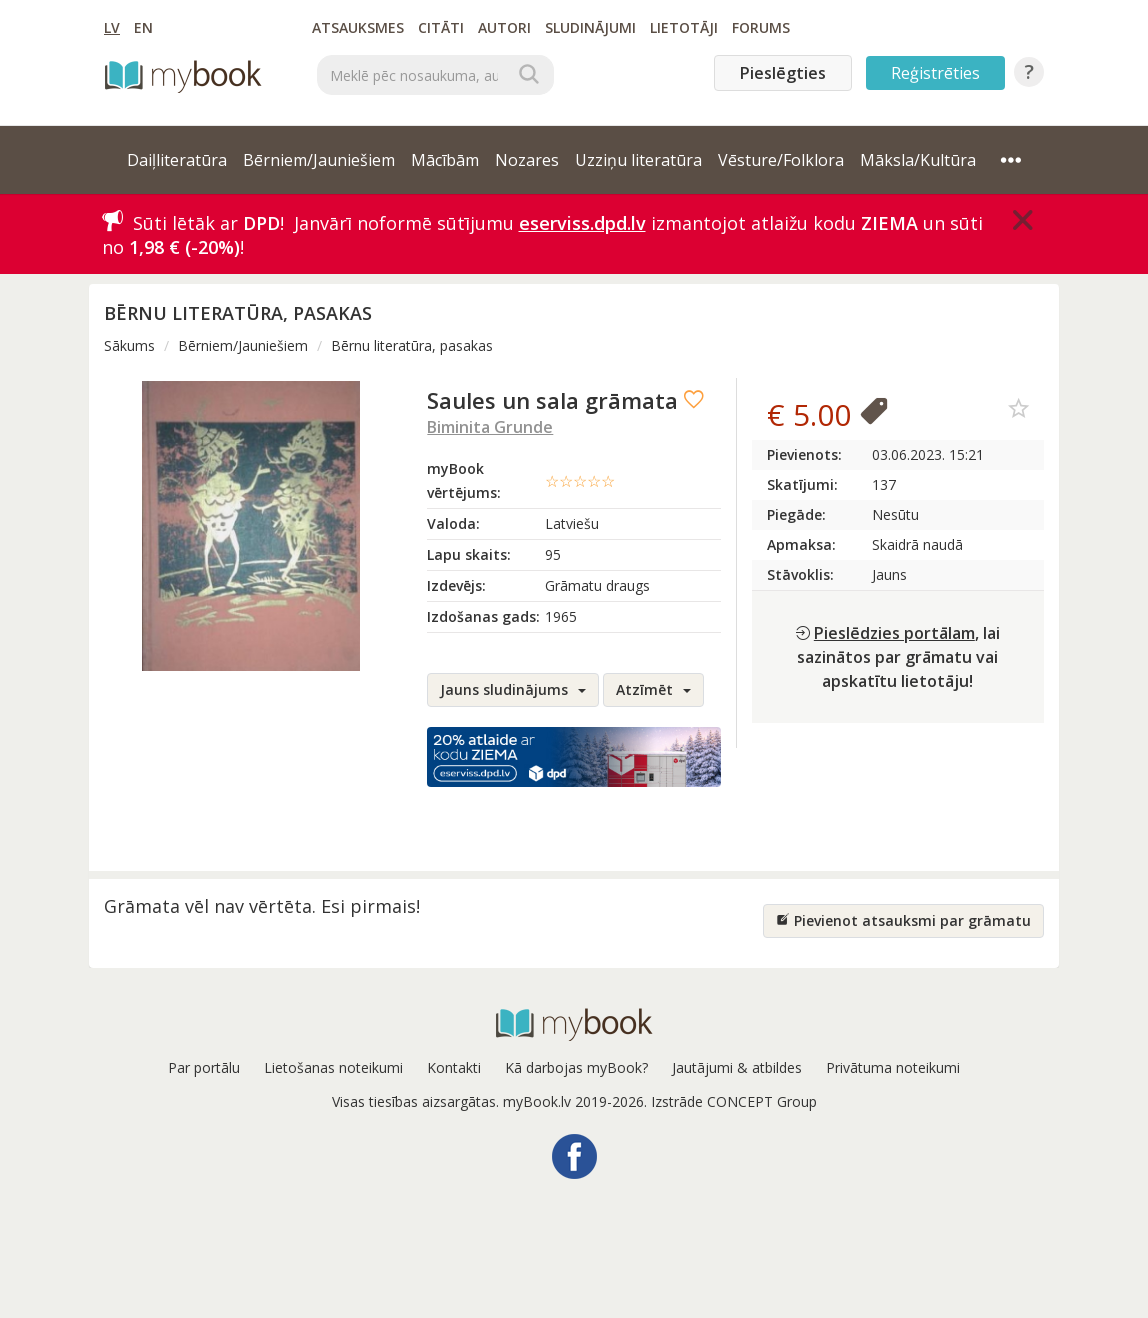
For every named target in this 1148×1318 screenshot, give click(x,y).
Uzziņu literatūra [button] (638, 160)
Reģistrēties (935, 73)
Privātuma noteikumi (893, 1067)
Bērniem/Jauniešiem (243, 345)
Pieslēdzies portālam (894, 633)
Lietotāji (684, 27)
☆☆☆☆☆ (580, 481)
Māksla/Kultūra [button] (918, 160)
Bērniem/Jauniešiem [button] (319, 160)
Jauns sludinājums (513, 689)
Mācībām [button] (445, 160)
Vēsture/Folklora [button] (781, 160)
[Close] (1023, 220)
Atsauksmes (358, 27)
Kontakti (454, 1067)
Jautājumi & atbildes (737, 1067)
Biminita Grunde (490, 427)
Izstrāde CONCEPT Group (734, 1101)
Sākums (129, 345)
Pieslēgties (783, 73)
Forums (761, 27)
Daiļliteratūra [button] (177, 160)
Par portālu (204, 1067)
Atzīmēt (653, 689)
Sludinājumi (590, 27)
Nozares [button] (527, 160)
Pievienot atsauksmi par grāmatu (903, 920)
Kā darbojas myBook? (576, 1067)
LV (112, 27)
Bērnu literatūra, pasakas (412, 345)
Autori (504, 27)
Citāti (441, 27)
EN (143, 27)
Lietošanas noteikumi (333, 1067)
